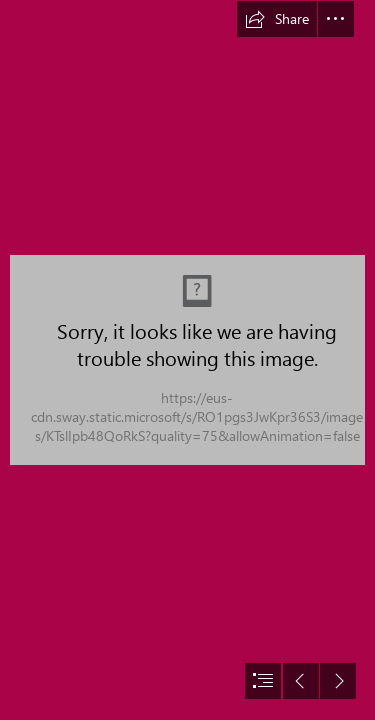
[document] (187, 360)
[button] (277, 19)
